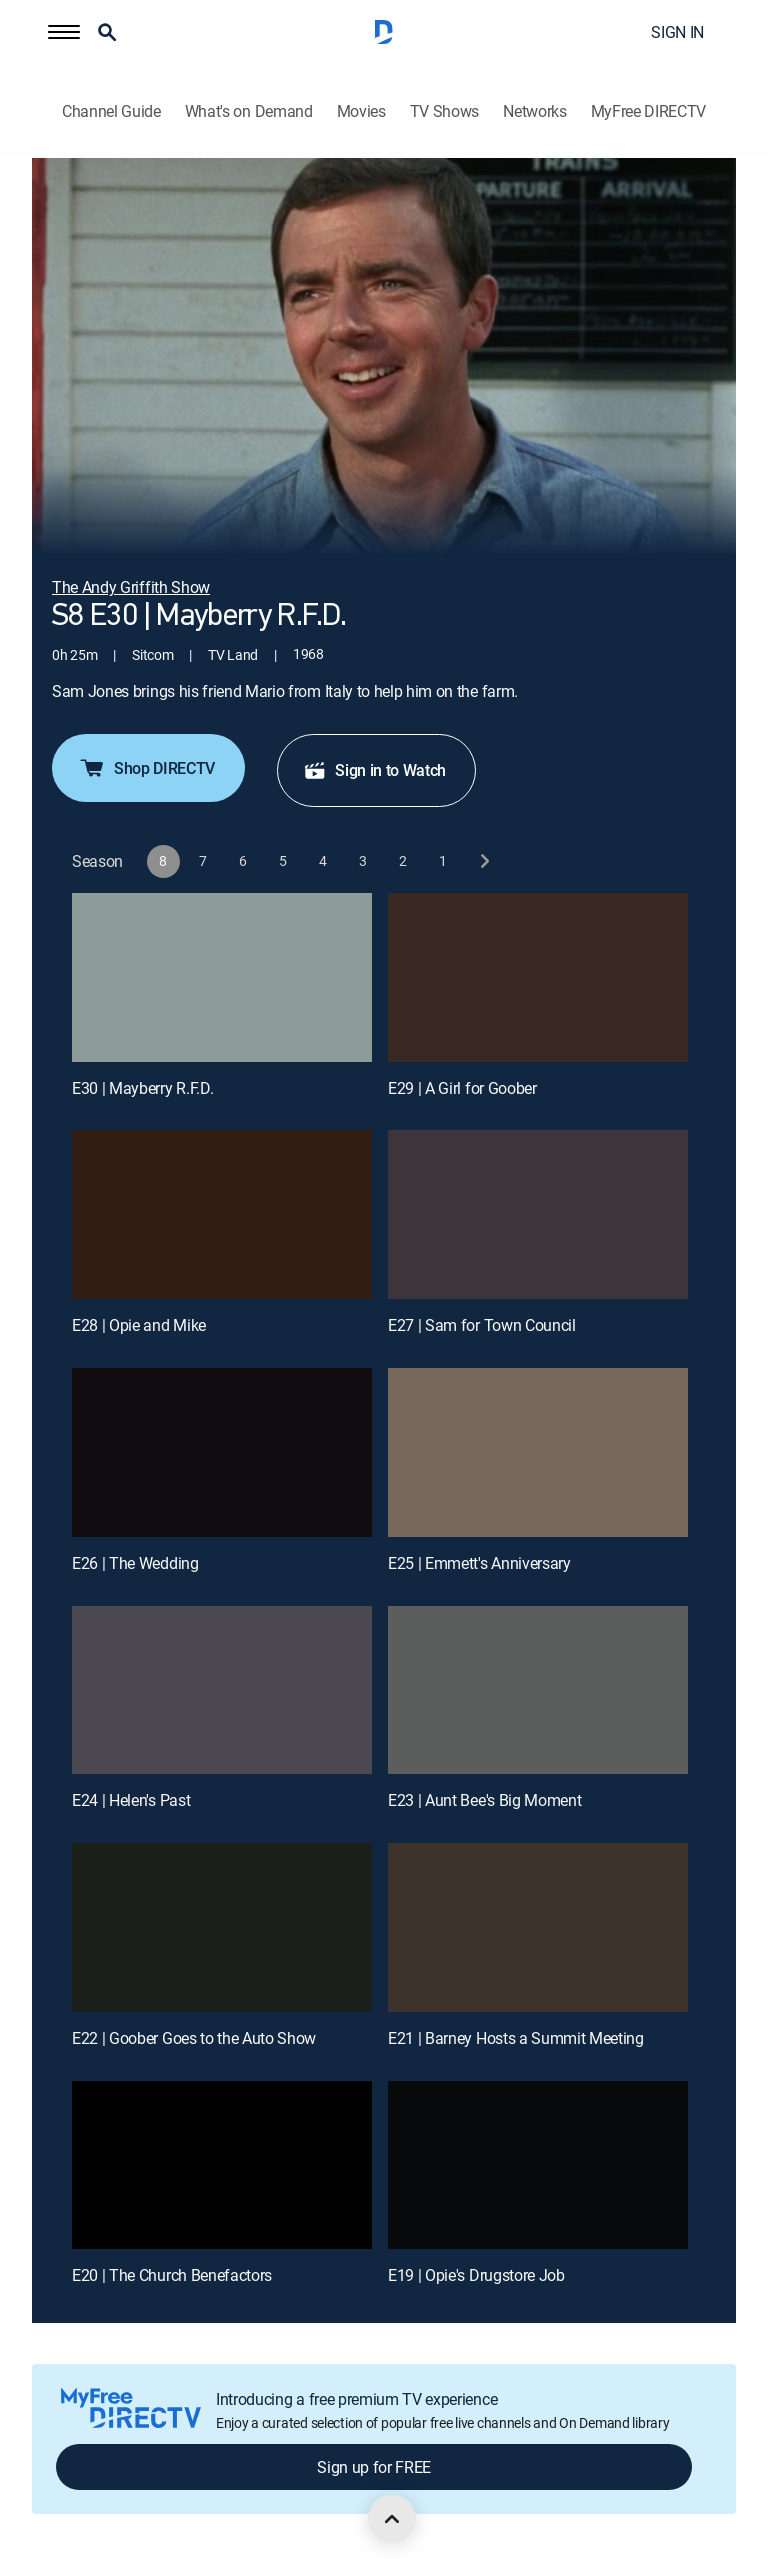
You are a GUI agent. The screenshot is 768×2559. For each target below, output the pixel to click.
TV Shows (444, 111)
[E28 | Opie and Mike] (222, 1214)
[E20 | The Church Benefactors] (222, 2165)
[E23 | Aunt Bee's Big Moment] (538, 1690)
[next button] (483, 861)
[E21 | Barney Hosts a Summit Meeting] (538, 1927)
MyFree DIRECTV (649, 111)
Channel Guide (111, 111)
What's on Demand (249, 111)
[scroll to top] (392, 2519)
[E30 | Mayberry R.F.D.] (222, 977)
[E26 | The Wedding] (222, 1452)
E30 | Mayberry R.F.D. (142, 1088)
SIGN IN (677, 32)
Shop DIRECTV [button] (146, 768)
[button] (64, 32)
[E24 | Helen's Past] (222, 1690)
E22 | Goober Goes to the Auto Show (194, 2038)
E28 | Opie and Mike (139, 1325)
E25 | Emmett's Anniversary (479, 1563)
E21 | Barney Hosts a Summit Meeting (516, 2038)
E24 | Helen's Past (131, 1800)
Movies (361, 111)
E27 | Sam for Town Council (482, 1325)
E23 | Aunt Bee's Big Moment (484, 1800)
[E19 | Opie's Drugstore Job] (538, 2165)
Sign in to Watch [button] (374, 770)
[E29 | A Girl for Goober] (538, 977)
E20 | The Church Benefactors (172, 2275)
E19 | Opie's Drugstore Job (476, 2275)
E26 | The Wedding (135, 1563)
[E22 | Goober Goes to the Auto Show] (222, 1927)
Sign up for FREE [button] (374, 2467)
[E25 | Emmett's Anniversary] (538, 1452)
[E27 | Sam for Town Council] (538, 1214)
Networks (534, 111)
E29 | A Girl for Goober (462, 1088)
